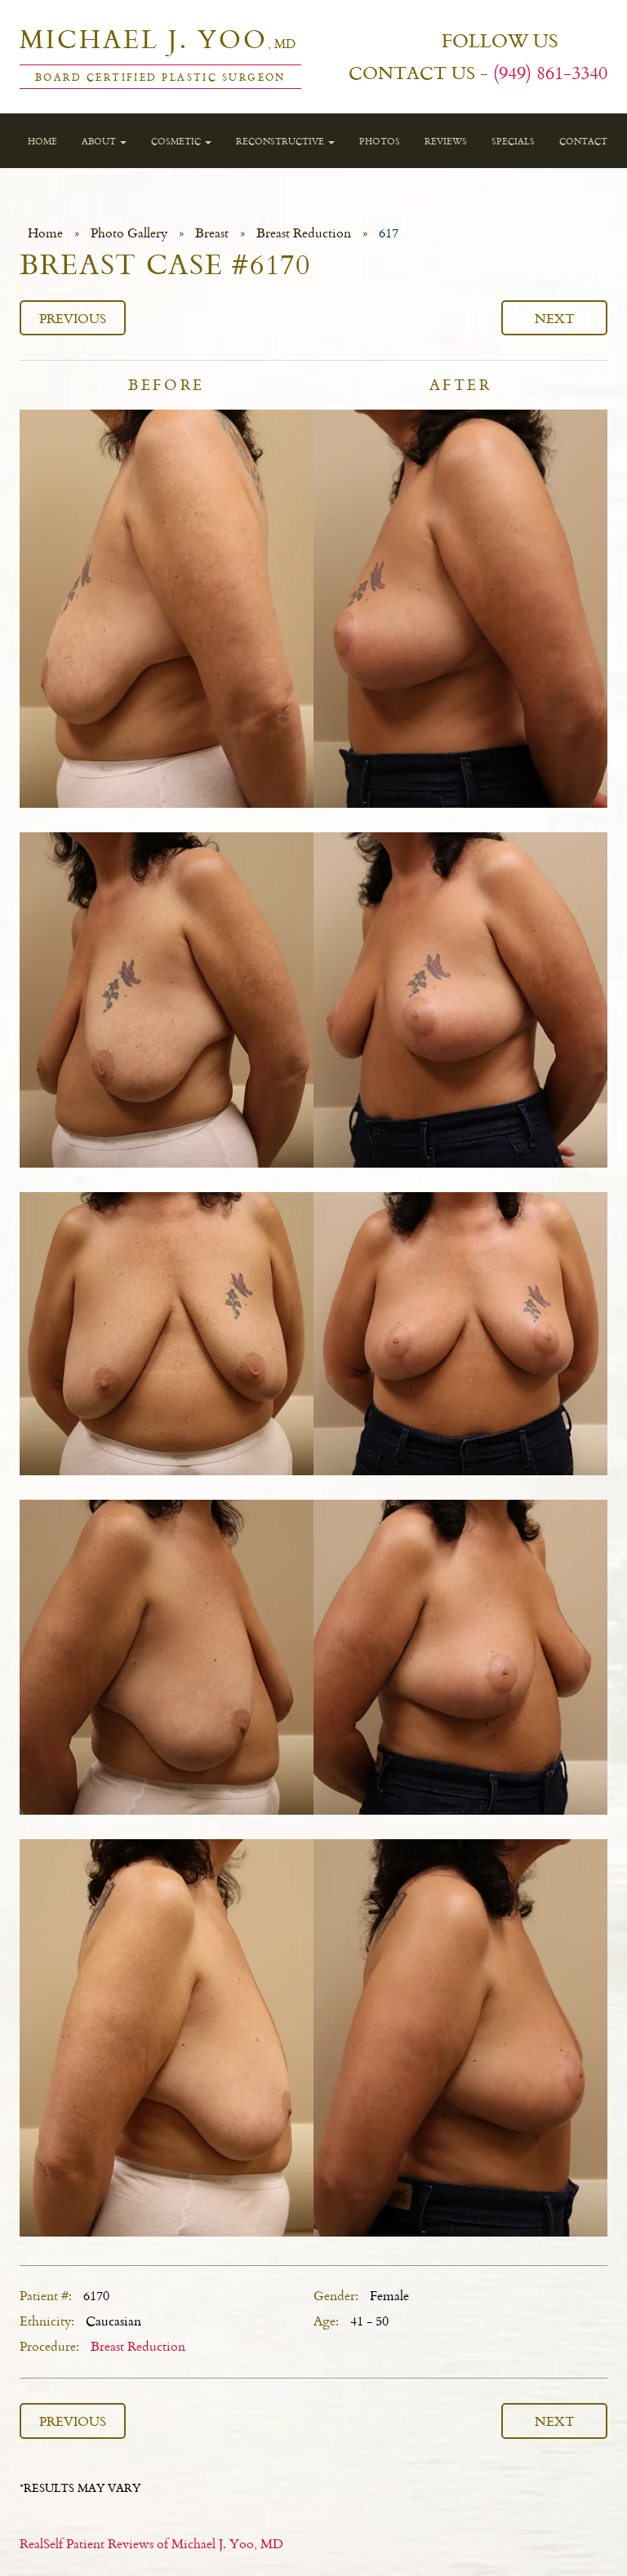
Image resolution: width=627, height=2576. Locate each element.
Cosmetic (181, 141)
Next (555, 318)
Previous (72, 318)
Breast (212, 232)
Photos (379, 141)
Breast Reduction (303, 232)
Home (42, 141)
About (104, 141)
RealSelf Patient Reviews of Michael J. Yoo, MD (151, 2543)
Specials (513, 141)
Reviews (446, 141)
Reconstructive (285, 141)
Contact (583, 141)
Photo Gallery (129, 232)
